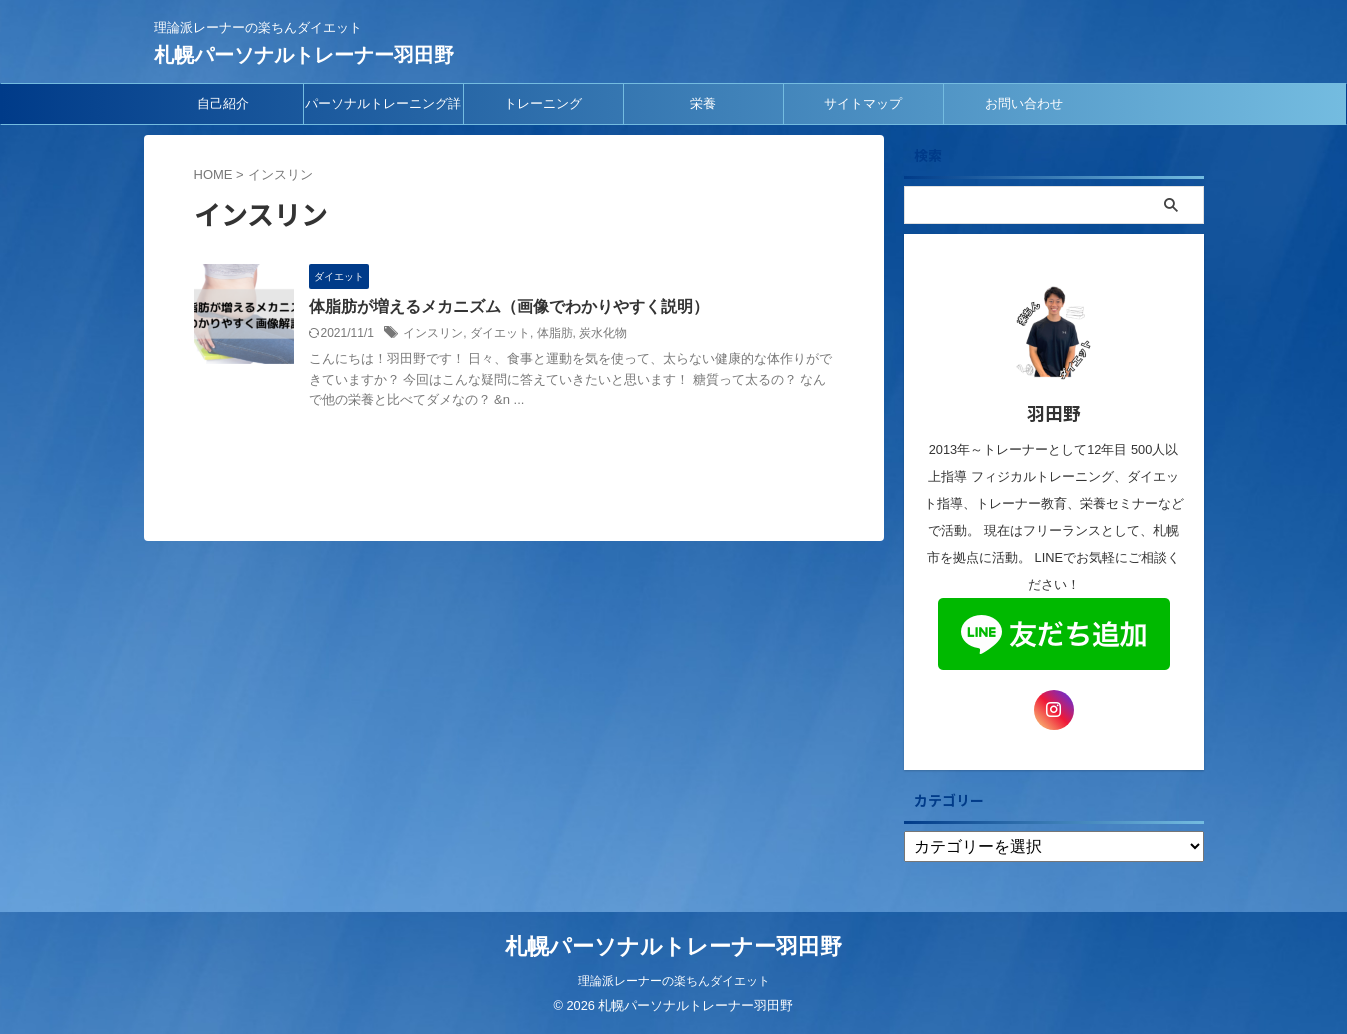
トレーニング (543, 103)
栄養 (703, 103)
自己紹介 (223, 103)
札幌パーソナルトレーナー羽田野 (304, 55)
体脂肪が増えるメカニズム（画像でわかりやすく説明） (509, 306)
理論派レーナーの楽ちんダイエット (674, 981)
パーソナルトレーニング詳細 (383, 110)
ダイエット (500, 333)
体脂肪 (555, 333)
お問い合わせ (1024, 103)
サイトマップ (863, 103)
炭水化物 (603, 333)
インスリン (433, 333)
